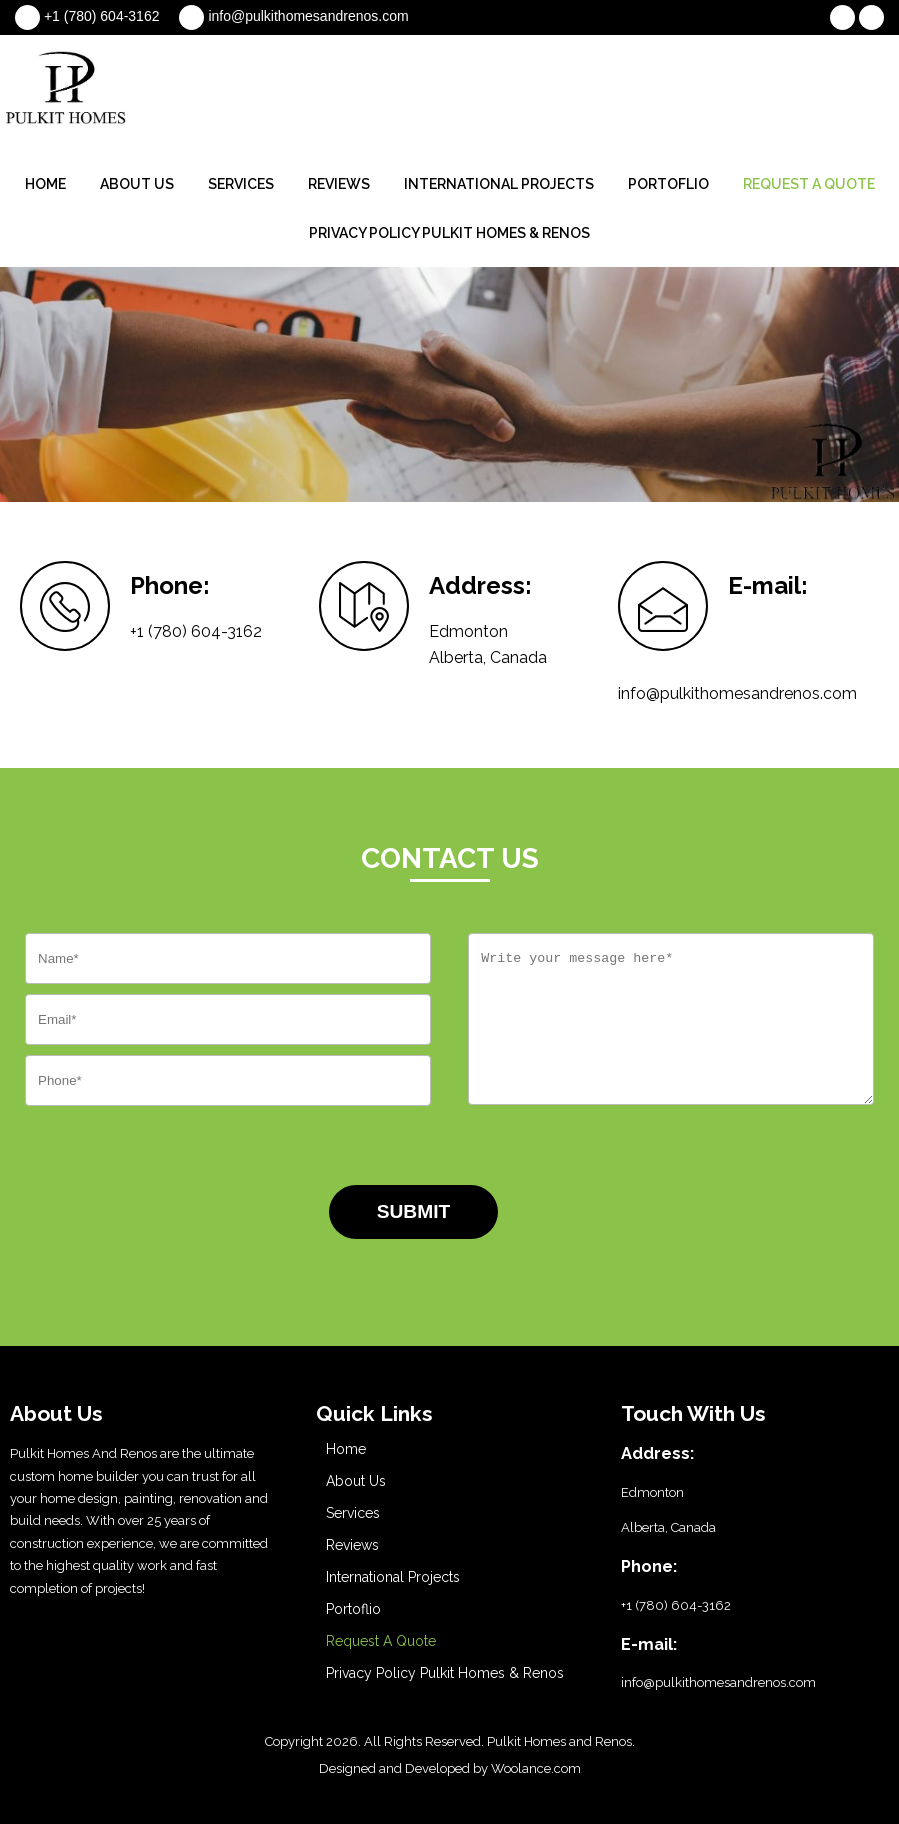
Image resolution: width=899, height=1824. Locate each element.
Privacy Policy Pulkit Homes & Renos (449, 233)
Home (45, 184)
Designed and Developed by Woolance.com (450, 1768)
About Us (137, 184)
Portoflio (668, 184)
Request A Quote (809, 184)
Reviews (339, 184)
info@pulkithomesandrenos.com (308, 16)
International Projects (499, 184)
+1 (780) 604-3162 (102, 16)
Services (241, 184)
